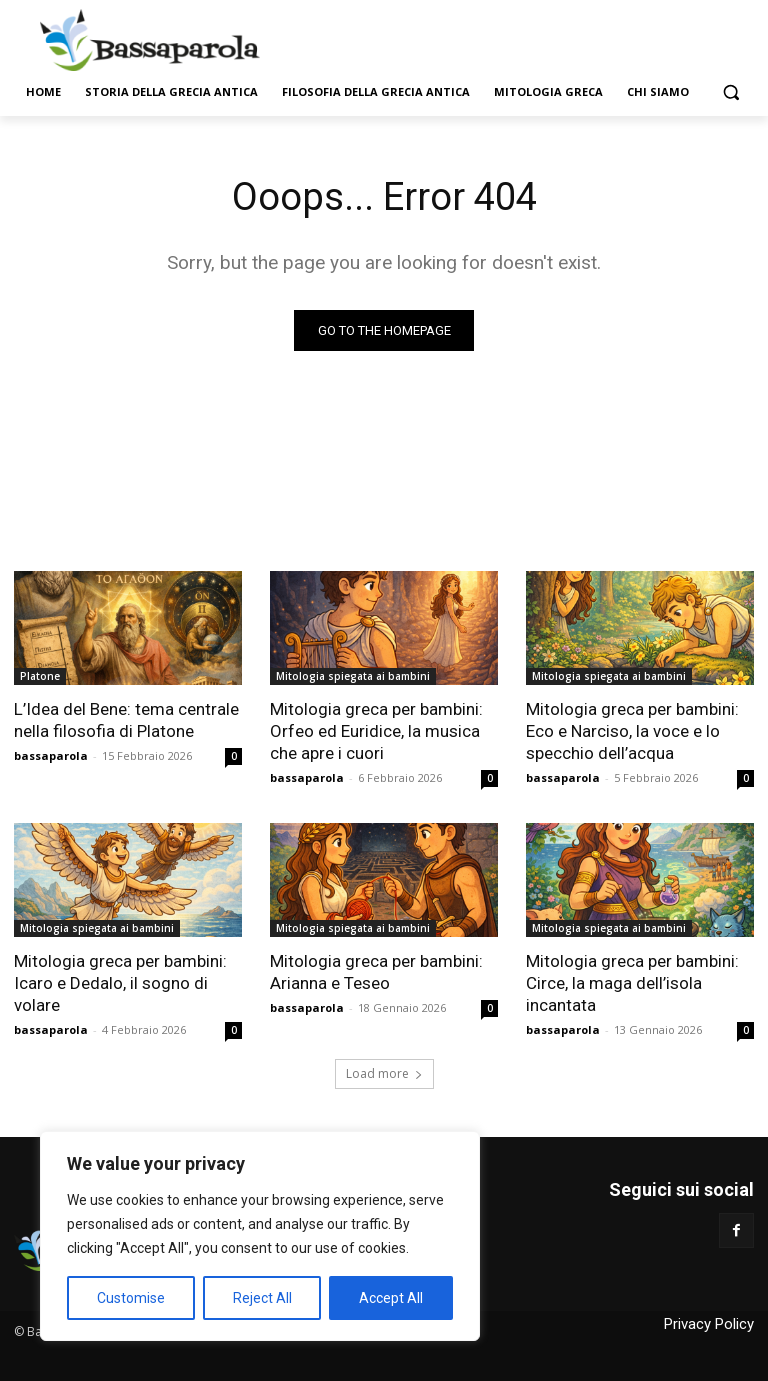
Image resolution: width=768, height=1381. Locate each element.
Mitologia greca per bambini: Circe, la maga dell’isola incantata (632, 983)
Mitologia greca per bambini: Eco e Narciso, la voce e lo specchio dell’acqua (632, 731)
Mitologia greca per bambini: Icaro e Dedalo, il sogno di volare (120, 983)
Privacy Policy (709, 1324)
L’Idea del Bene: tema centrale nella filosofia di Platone (126, 720)
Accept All (391, 1298)
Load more (384, 1073)
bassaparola (51, 755)
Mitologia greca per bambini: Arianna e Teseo (376, 972)
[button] (730, 92)
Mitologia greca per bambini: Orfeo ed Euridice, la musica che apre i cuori (376, 731)
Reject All (262, 1298)
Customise (131, 1298)
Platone (40, 676)
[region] (260, 1236)
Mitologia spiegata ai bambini (353, 676)
